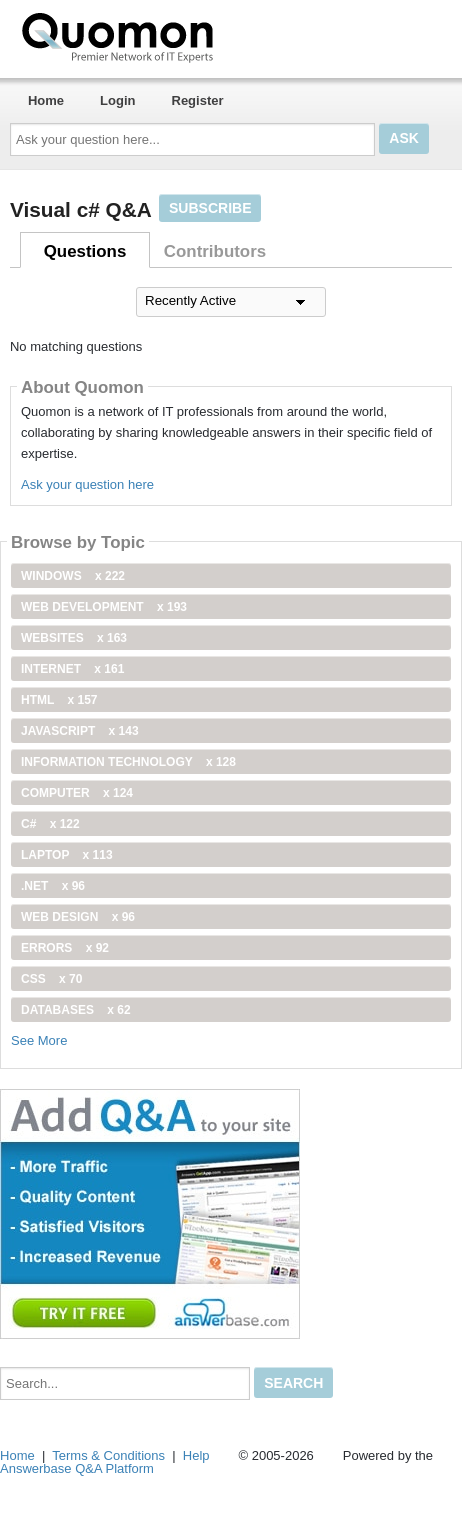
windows (73, 576)
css (51, 979)
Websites (74, 638)
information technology (128, 762)
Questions (85, 251)
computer (77, 793)
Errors (65, 948)
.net (53, 886)
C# (50, 824)
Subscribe (210, 208)
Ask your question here (87, 484)
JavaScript (80, 731)
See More (39, 1040)
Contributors (215, 251)
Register (198, 100)
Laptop (67, 855)
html (59, 700)
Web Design (78, 917)
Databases (76, 1010)
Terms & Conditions (108, 1455)
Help (196, 1455)
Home (46, 100)
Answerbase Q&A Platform (77, 1468)
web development (104, 607)
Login (117, 100)
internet (72, 669)
